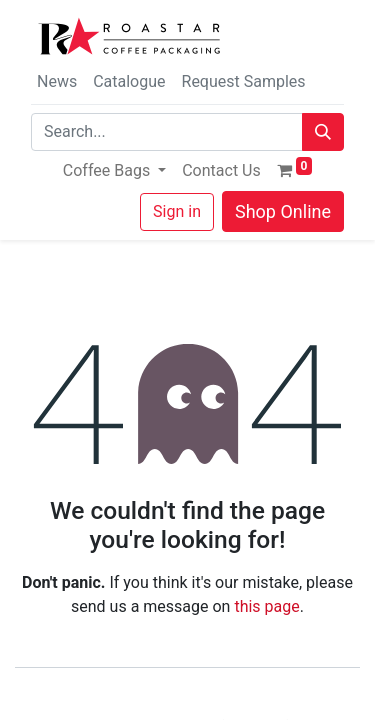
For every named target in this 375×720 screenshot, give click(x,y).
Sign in (177, 211)
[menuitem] (221, 171)
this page (266, 606)
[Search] (323, 132)
